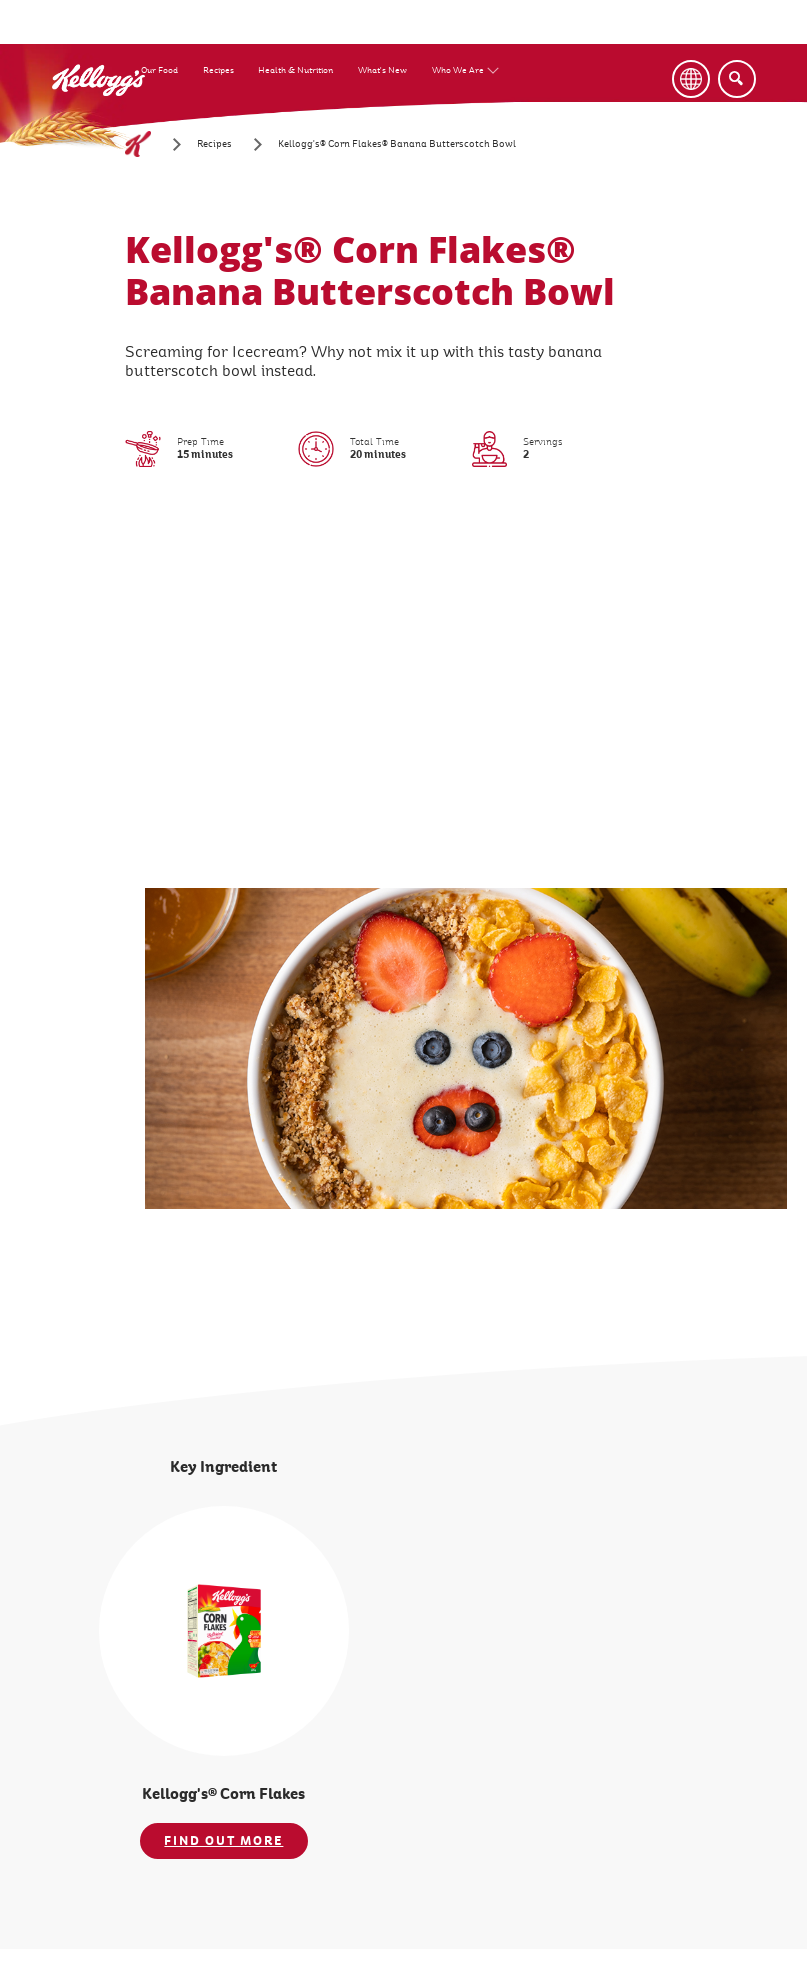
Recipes (218, 70)
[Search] (737, 79)
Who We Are (458, 70)
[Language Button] (691, 79)
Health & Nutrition (295, 70)
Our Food (159, 70)
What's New (382, 70)
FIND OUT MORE (223, 1841)
